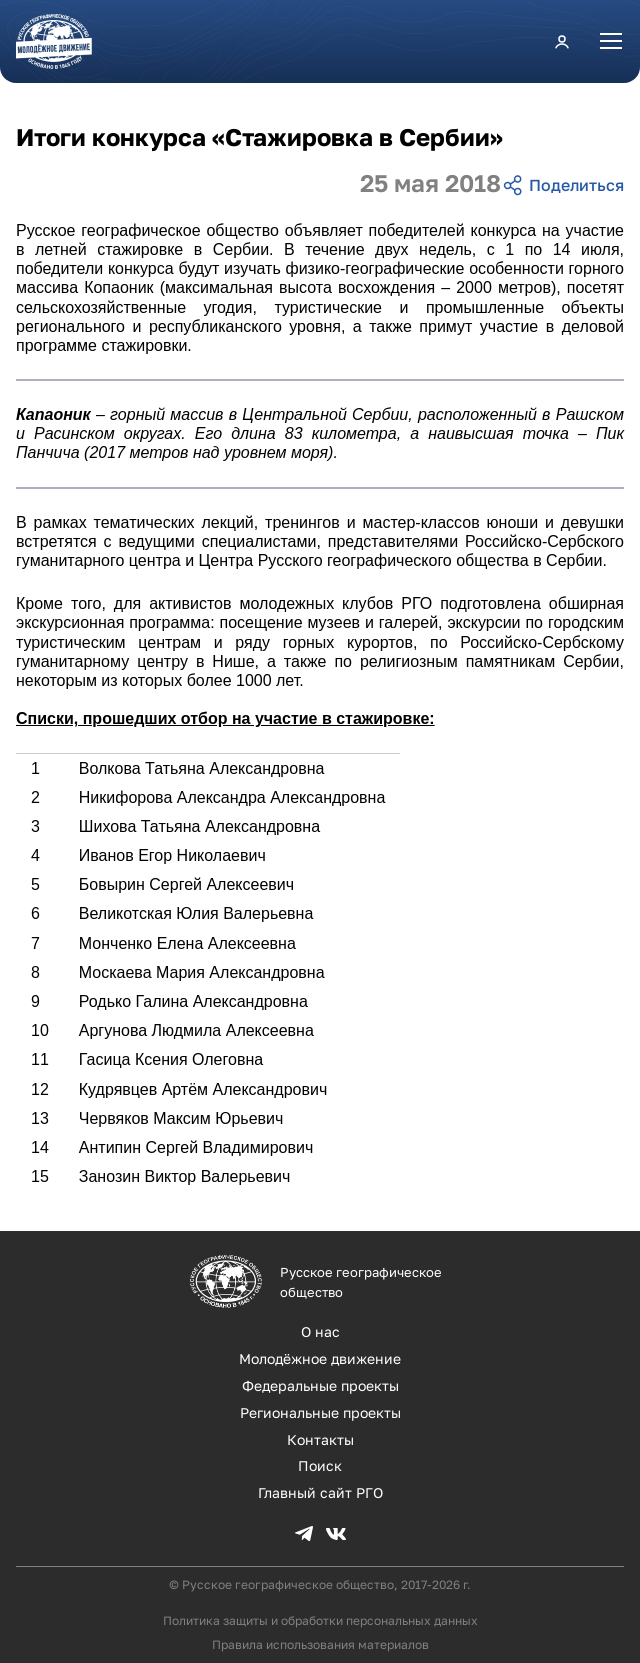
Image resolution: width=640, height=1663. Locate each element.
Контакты (320, 1439)
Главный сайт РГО (320, 1492)
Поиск (320, 1465)
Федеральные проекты (320, 1385)
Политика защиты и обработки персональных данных (320, 1620)
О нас (320, 1331)
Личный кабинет (562, 41)
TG (304, 1534)
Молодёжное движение (320, 1358)
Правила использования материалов (320, 1644)
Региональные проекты (320, 1412)
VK (336, 1534)
